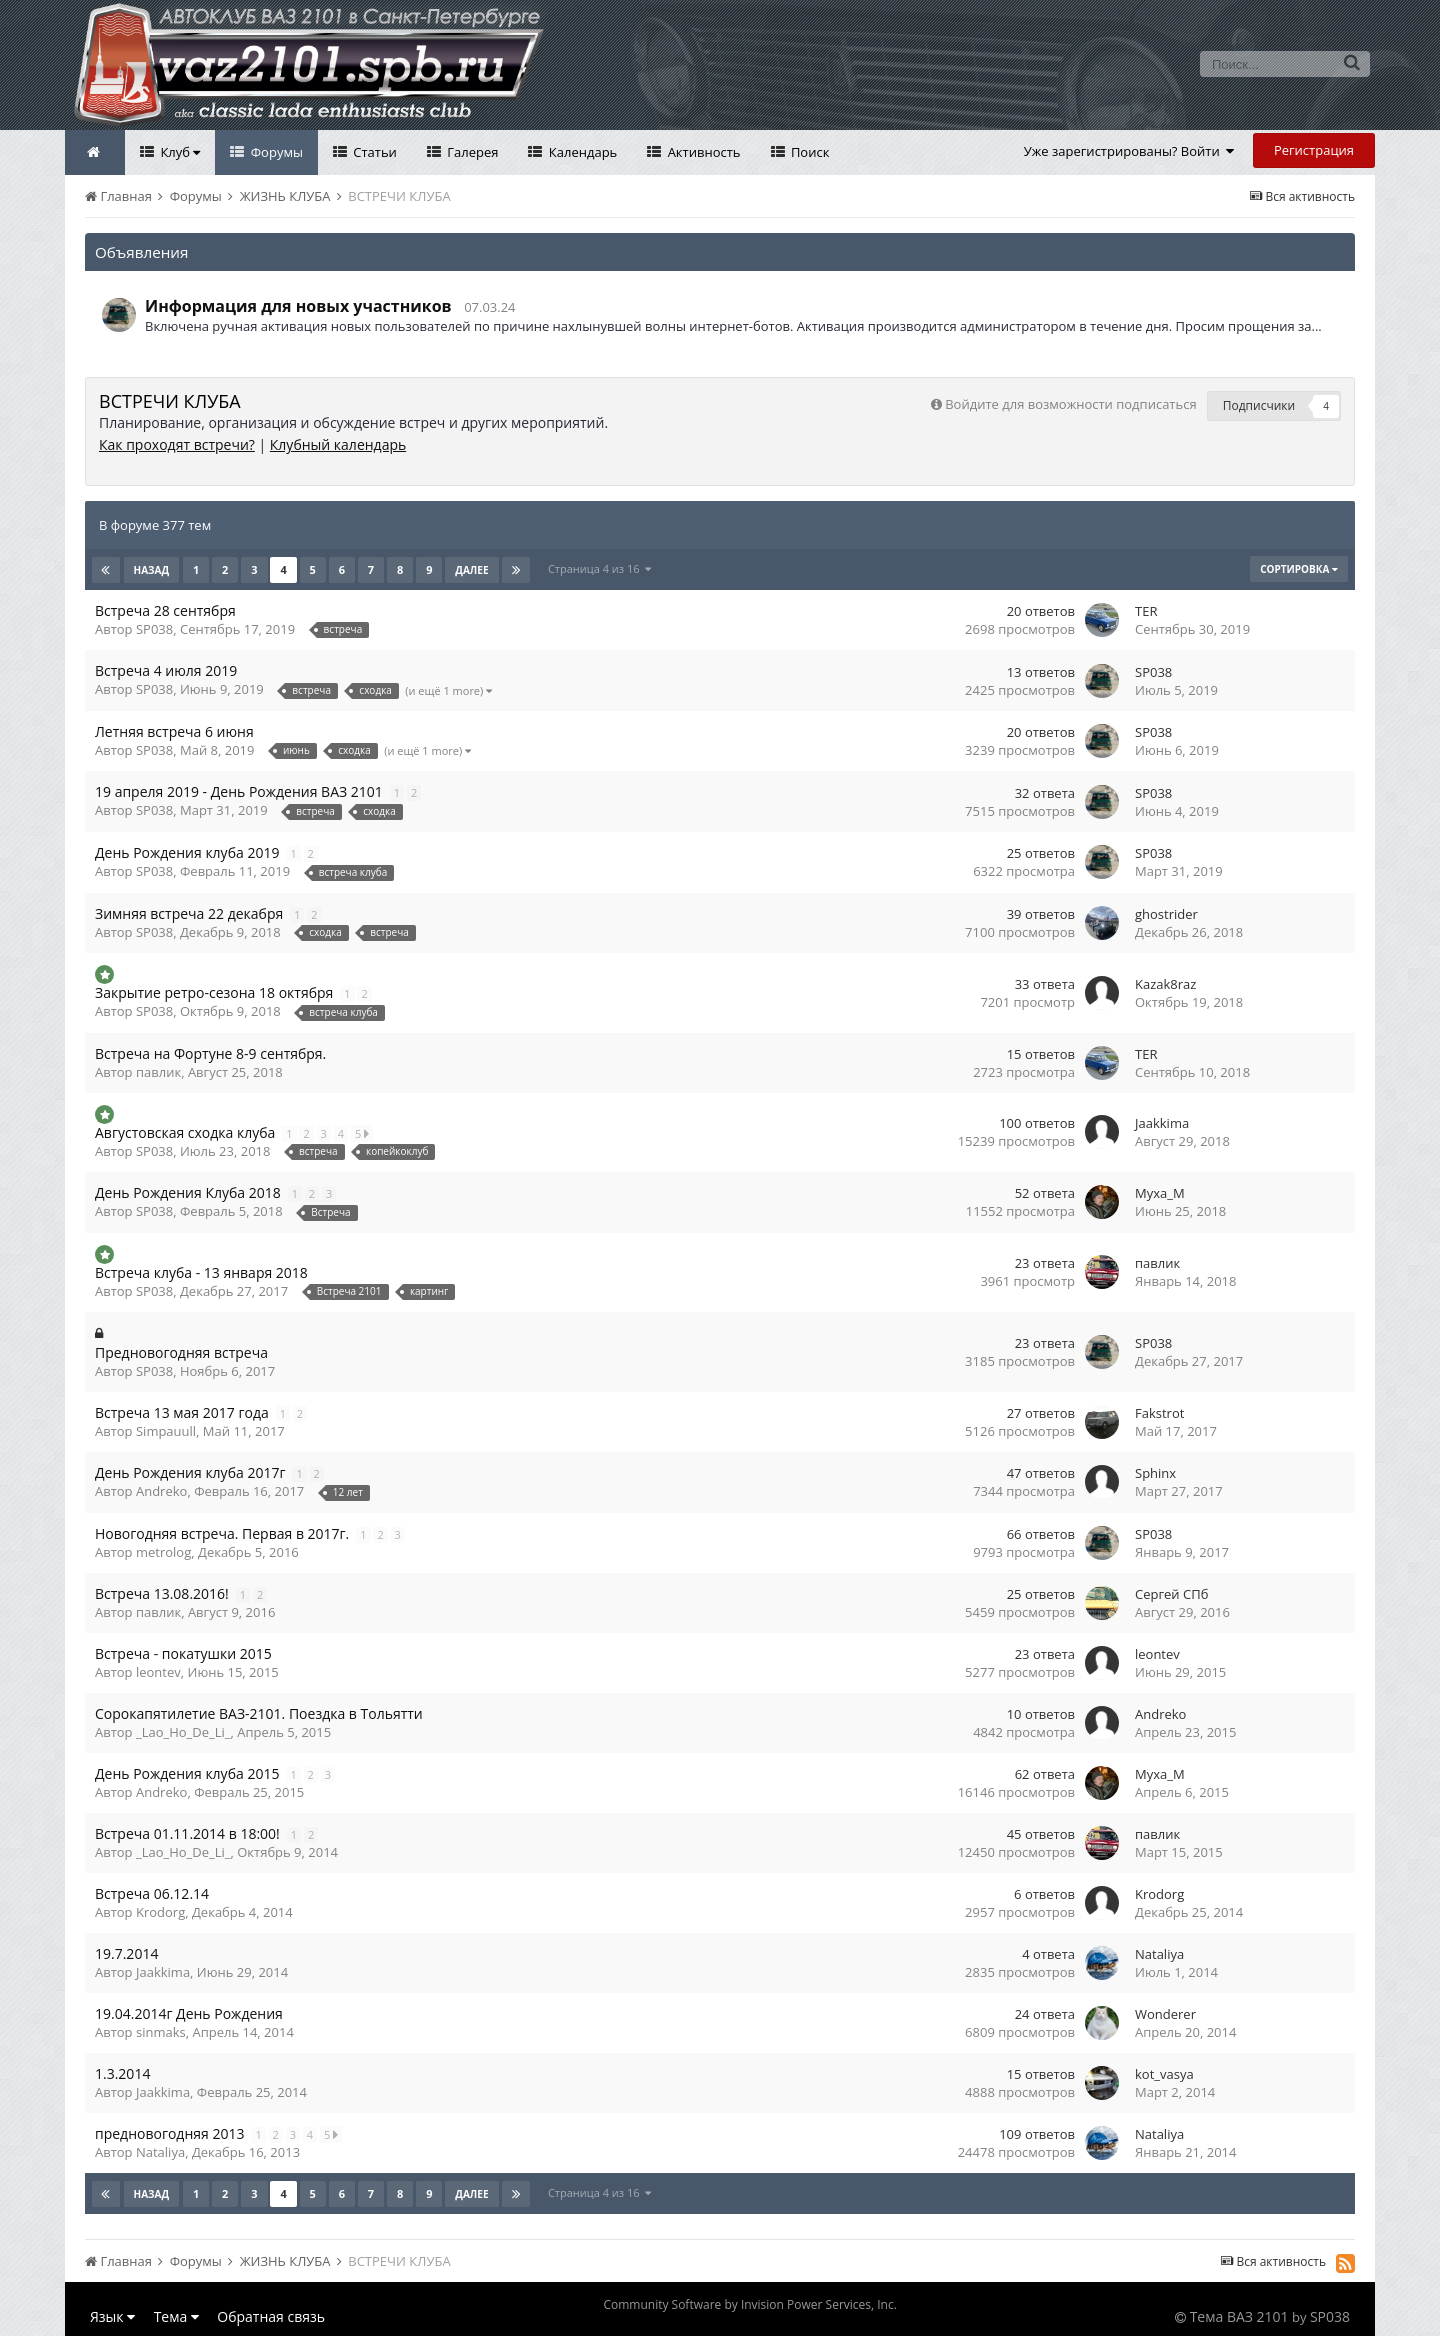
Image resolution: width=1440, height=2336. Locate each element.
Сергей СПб (1171, 1594)
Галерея (471, 152)
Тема (176, 2316)
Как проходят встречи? (177, 444)
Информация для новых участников (298, 306)
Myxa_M (1160, 1193)
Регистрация (1314, 150)
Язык (112, 2316)
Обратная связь (271, 2316)
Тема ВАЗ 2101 (1239, 2316)
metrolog (163, 1552)
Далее (471, 570)
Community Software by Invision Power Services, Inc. (749, 2304)
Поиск (809, 152)
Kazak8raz (1165, 984)
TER (1146, 611)
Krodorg (160, 1912)
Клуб (178, 152)
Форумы (275, 152)
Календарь (581, 152)
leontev (158, 1672)
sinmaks (161, 2032)
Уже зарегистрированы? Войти (1129, 151)
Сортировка (1299, 569)
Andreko (161, 1491)
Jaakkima (1162, 1123)
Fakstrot (1159, 1413)
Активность (702, 152)
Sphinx (1155, 1473)
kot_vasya (1164, 2074)
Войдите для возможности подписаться (1070, 404)
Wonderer (1165, 2014)
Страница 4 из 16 (599, 568)
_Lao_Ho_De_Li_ (183, 1732)
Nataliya (1159, 1954)
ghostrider (1166, 914)
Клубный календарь (338, 444)
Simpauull (166, 1431)
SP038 (154, 629)
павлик (158, 1072)
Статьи (373, 152)
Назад (152, 570)
